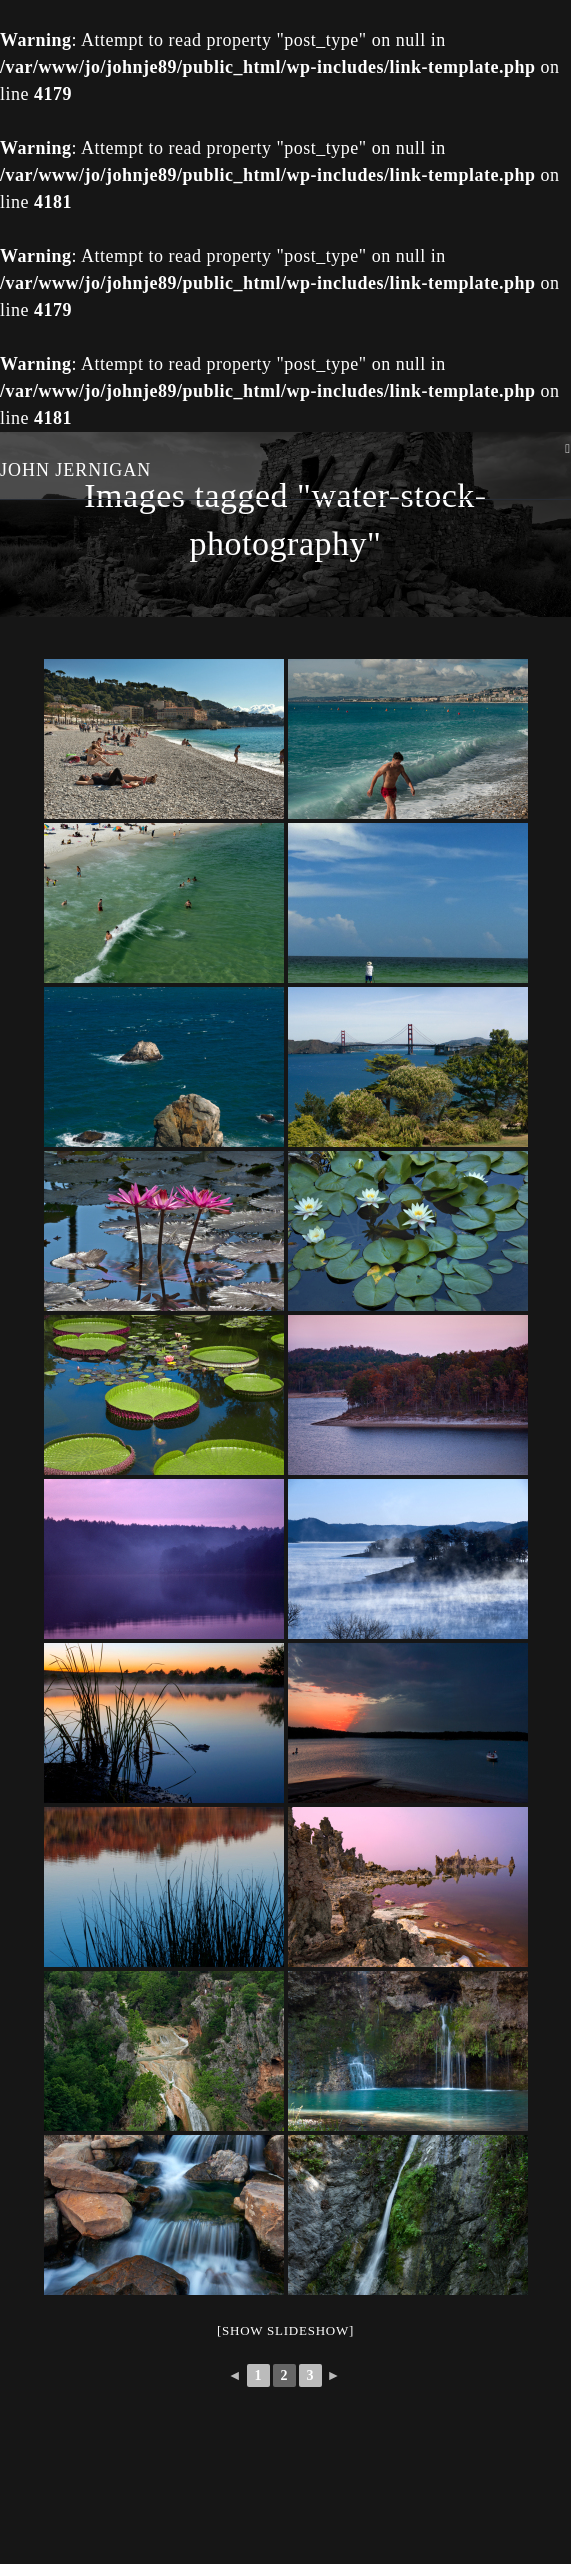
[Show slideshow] (285, 2330)
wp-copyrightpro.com (362, 2533)
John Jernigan (76, 470)
